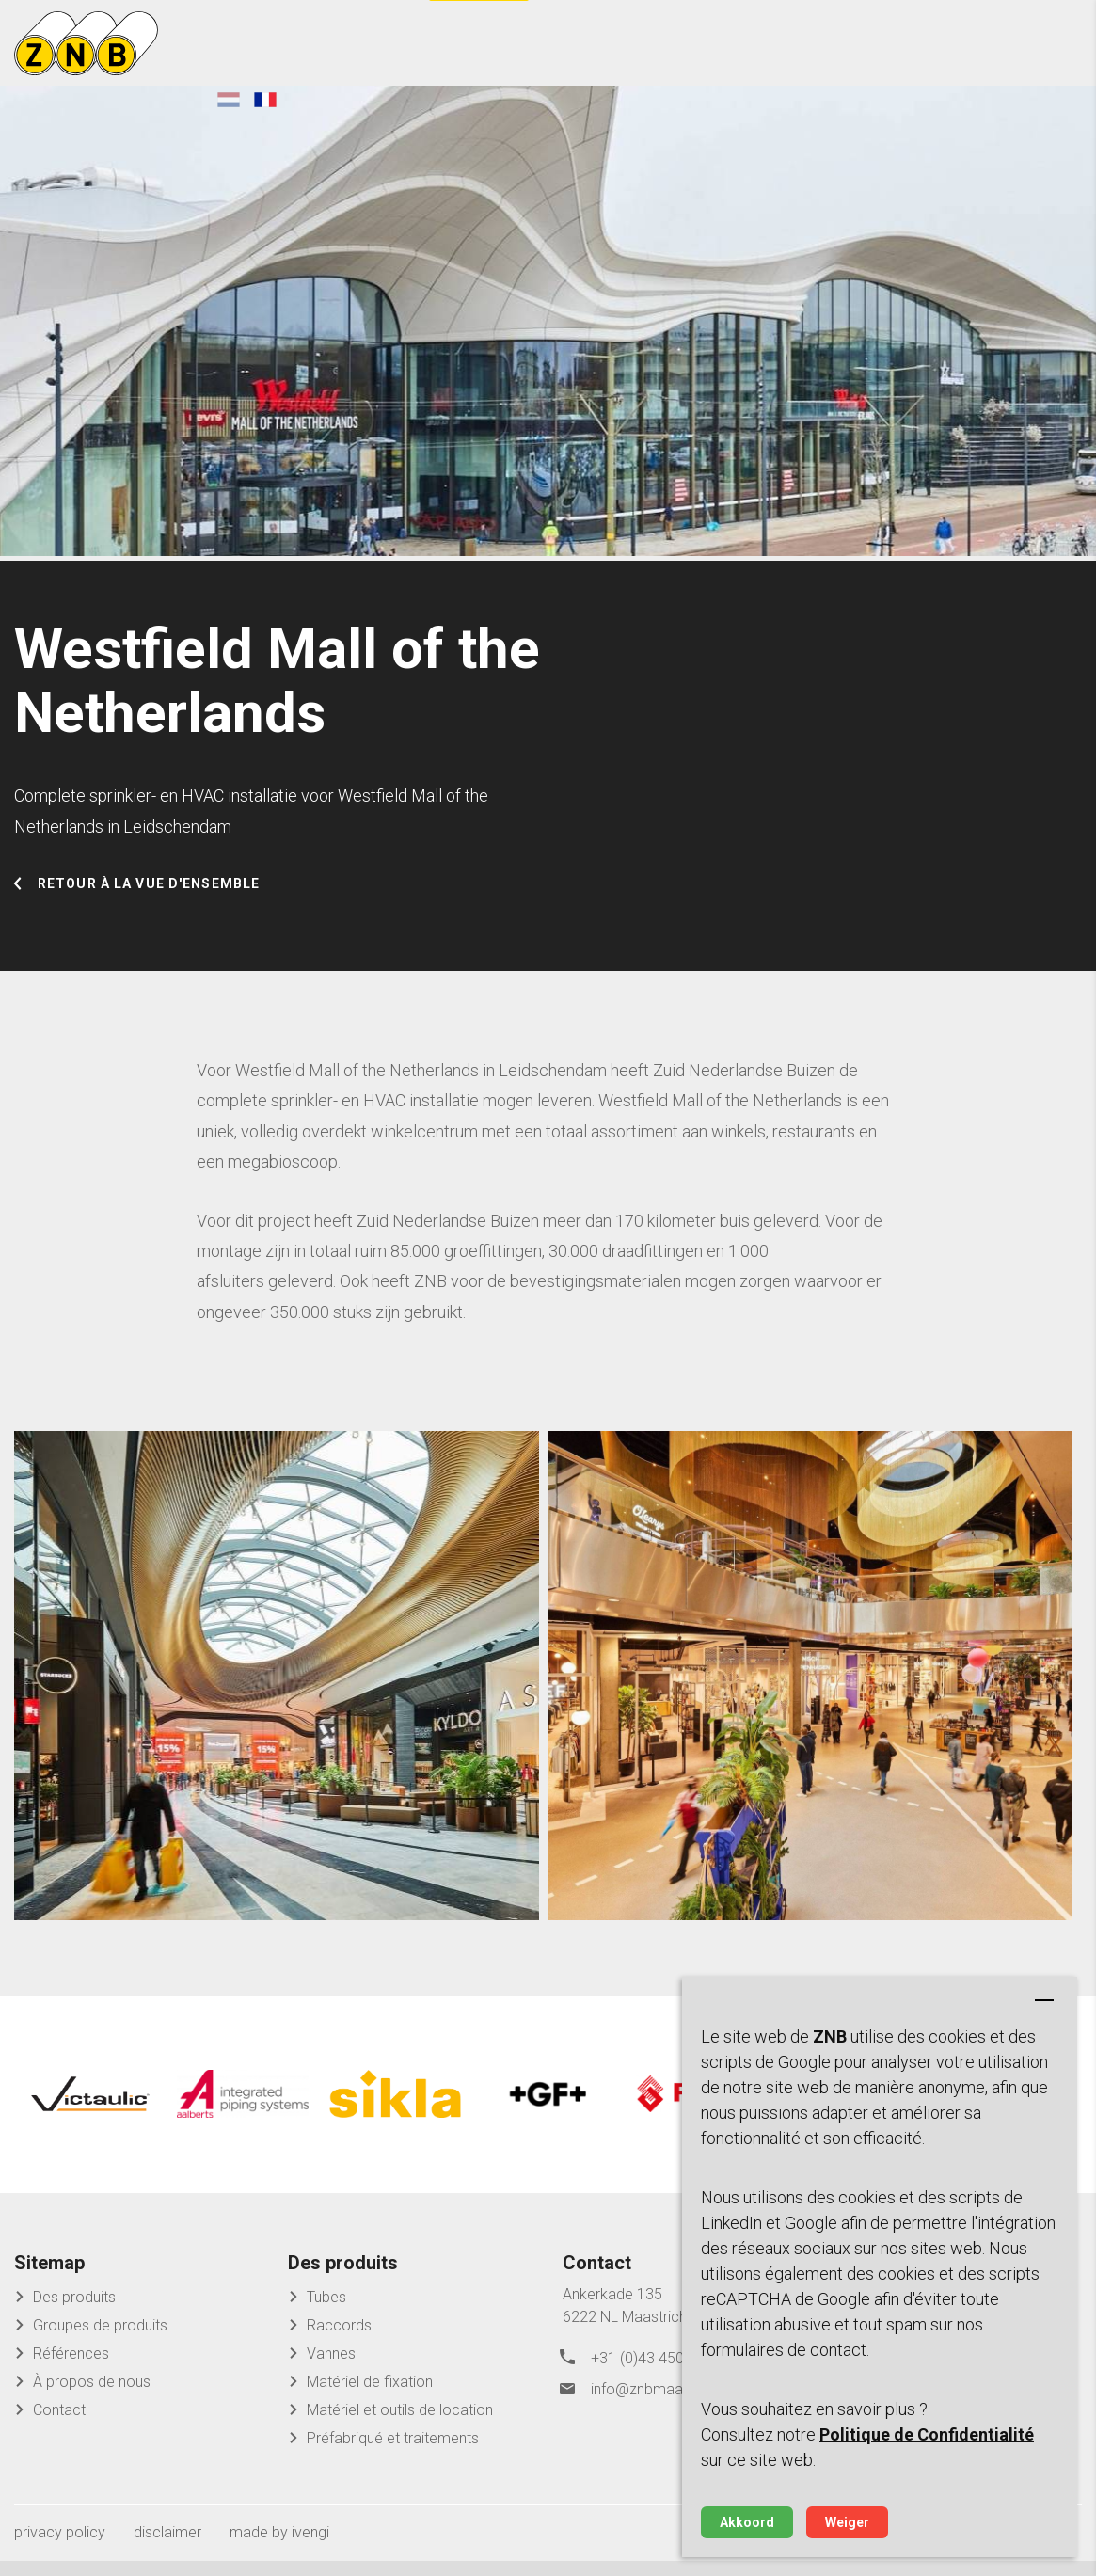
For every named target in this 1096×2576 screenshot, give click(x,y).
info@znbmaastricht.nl (664, 2400)
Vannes (331, 2368)
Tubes (326, 2312)
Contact (59, 2425)
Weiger (847, 2522)
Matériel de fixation (370, 2397)
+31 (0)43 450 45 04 (658, 2371)
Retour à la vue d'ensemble (149, 909)
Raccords (339, 2340)
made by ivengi (279, 2547)
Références (71, 2368)
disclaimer (167, 2547)
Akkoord (747, 2522)
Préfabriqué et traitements (393, 2453)
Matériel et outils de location (400, 2425)
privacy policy (59, 2547)
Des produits (74, 2312)
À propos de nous (92, 2397)
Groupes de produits (100, 2340)
